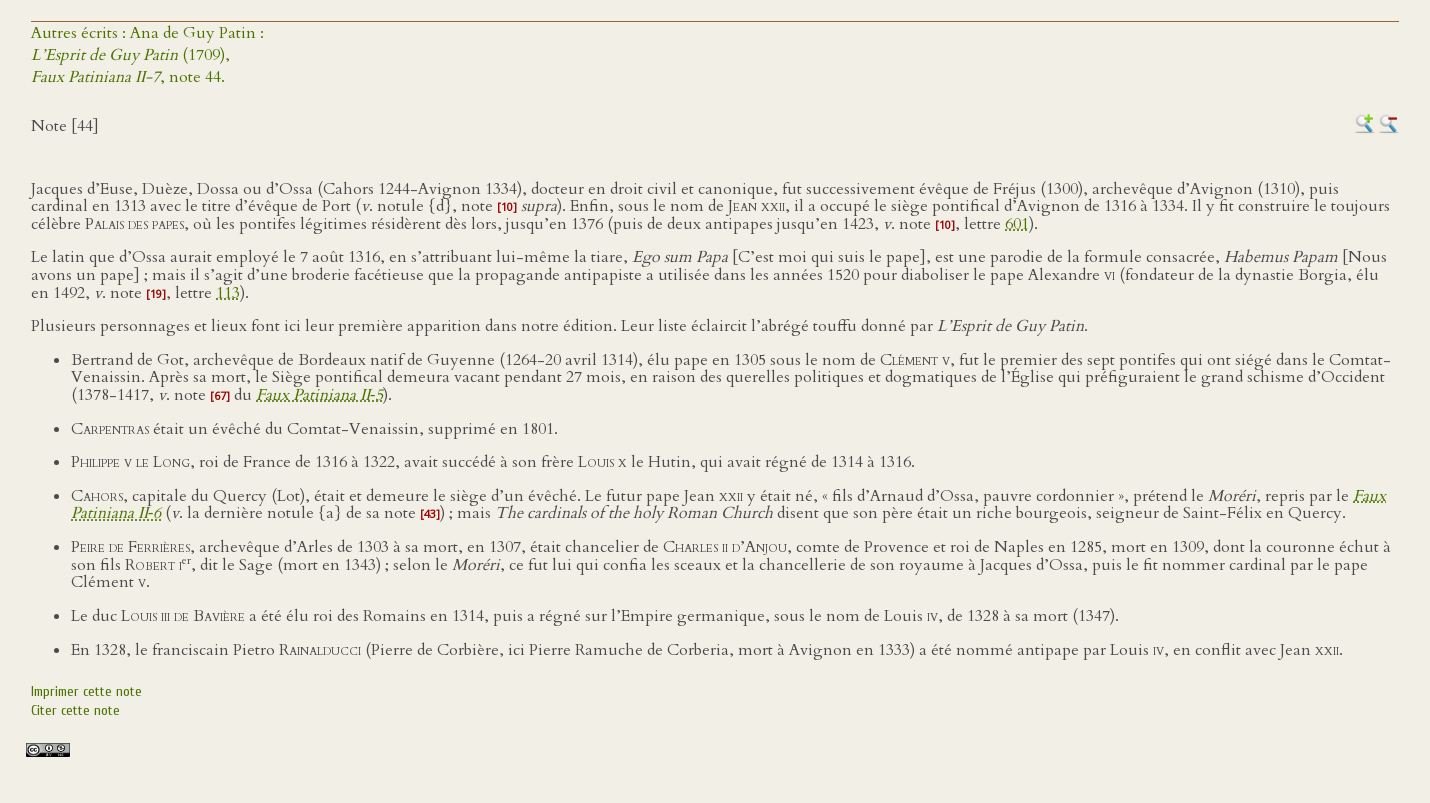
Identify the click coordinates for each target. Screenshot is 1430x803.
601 (1017, 224)
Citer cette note (75, 710)
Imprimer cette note (86, 691)
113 (228, 293)
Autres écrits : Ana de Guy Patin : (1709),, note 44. (147, 55)
